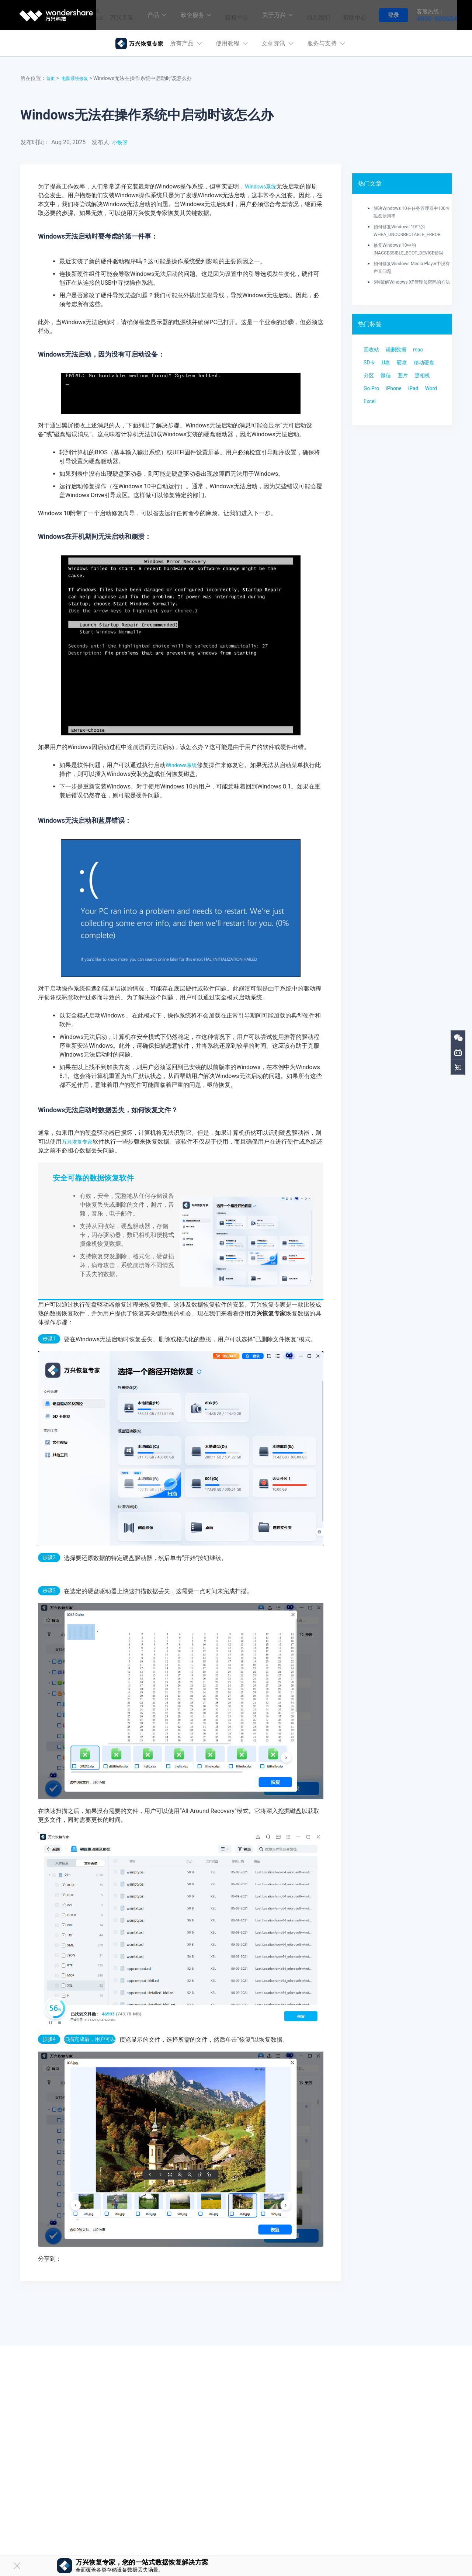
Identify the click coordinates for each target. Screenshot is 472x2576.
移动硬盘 (376, 395)
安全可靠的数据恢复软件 (93, 1177)
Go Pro (417, 410)
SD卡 (370, 380)
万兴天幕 (115, 14)
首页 (51, 78)
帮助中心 (353, 14)
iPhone (373, 425)
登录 (393, 14)
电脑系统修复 (78, 78)
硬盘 (407, 380)
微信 (420, 395)
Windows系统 (263, 186)
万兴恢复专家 (79, 1141)
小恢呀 (121, 142)
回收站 (373, 366)
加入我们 (315, 14)
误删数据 (401, 366)
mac (425, 366)
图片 (370, 410)
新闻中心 (231, 14)
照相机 (392, 410)
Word (415, 425)
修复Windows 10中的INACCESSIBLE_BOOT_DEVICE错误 (411, 252)
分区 (401, 395)
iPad (395, 425)
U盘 (389, 380)
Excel (371, 439)
